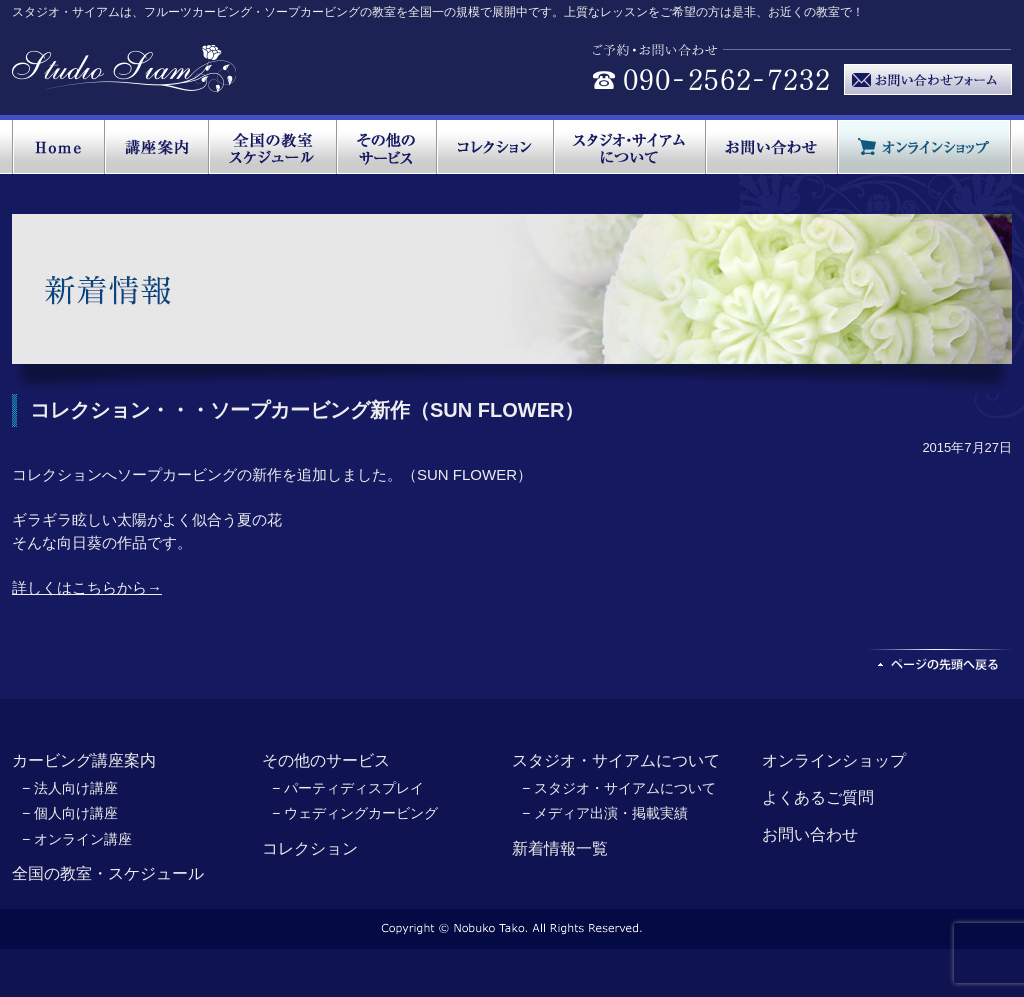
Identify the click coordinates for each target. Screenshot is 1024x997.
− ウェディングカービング (355, 813)
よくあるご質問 (818, 797)
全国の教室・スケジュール (108, 873)
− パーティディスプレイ (348, 788)
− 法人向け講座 (70, 788)
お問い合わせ (810, 834)
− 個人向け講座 (70, 813)
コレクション (310, 848)
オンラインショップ (834, 760)
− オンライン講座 (77, 839)
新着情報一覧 (560, 848)
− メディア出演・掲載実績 (605, 813)
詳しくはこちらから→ (87, 587)
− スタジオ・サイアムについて (619, 788)
